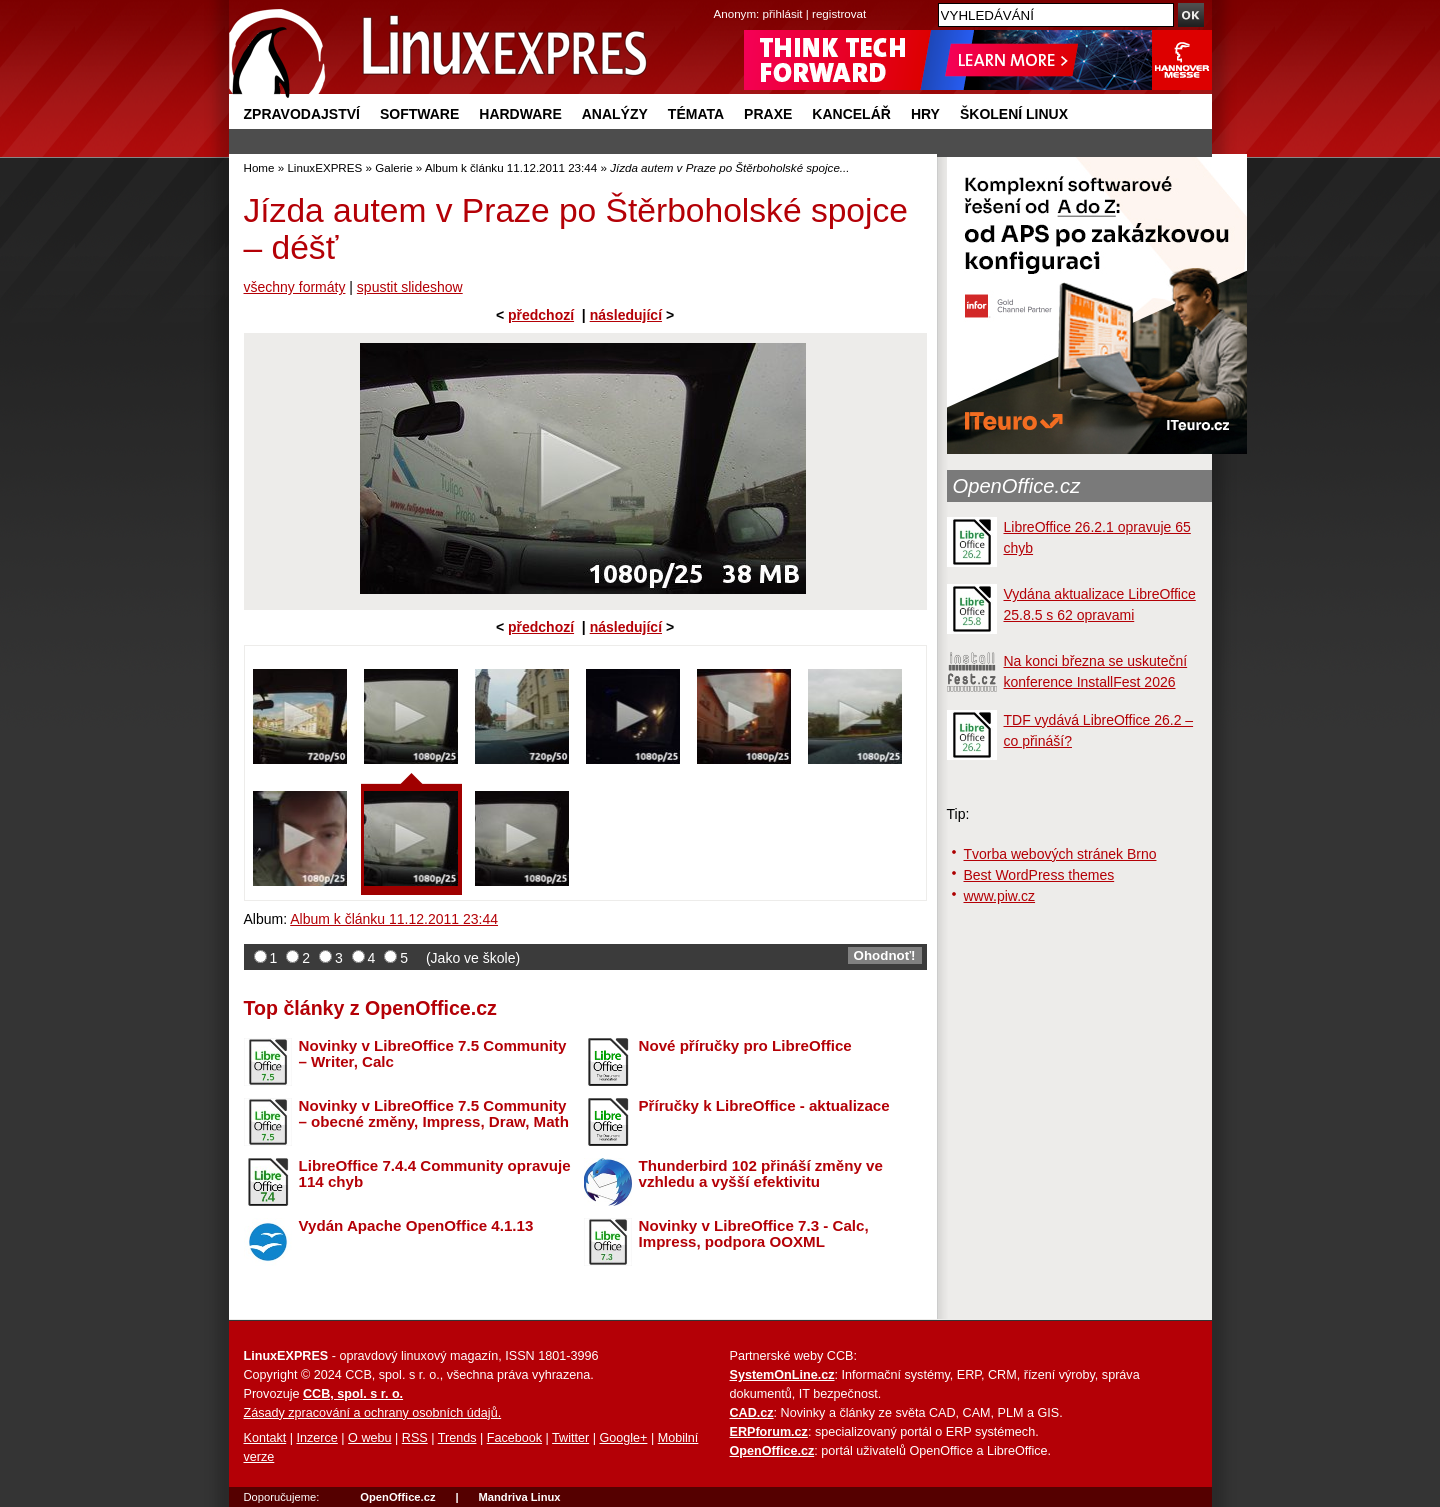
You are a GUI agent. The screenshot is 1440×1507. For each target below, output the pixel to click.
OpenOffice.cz (1017, 486)
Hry (925, 114)
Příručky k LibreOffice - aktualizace (764, 1105)
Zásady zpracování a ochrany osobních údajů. (373, 1413)
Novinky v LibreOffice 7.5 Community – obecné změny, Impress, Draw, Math (434, 1114)
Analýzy (615, 114)
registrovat (839, 13)
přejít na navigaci (720, 0)
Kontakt (265, 1438)
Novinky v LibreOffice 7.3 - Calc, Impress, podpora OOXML (754, 1234)
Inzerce (317, 1438)
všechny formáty (295, 287)
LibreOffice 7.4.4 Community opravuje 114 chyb (435, 1174)
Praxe (768, 114)
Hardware (520, 114)
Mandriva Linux (519, 1497)
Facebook (514, 1438)
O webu (369, 1438)
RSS (415, 1438)
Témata (696, 114)
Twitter (570, 1438)
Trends (457, 1438)
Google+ (623, 1438)
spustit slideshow (410, 287)
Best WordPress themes (1039, 875)
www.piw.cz (1000, 896)
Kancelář (851, 114)
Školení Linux (1014, 114)
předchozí (541, 315)
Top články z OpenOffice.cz (370, 1008)
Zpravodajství (302, 114)
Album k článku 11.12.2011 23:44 (511, 167)
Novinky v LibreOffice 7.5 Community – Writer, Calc (433, 1054)
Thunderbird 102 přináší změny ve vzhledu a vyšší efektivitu (761, 1174)
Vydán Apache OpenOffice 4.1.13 (416, 1225)
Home (259, 167)
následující (626, 315)
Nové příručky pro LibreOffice (745, 1045)
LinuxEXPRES (324, 167)
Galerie (393, 167)
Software (419, 114)
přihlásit (783, 13)
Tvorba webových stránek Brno (1060, 854)
